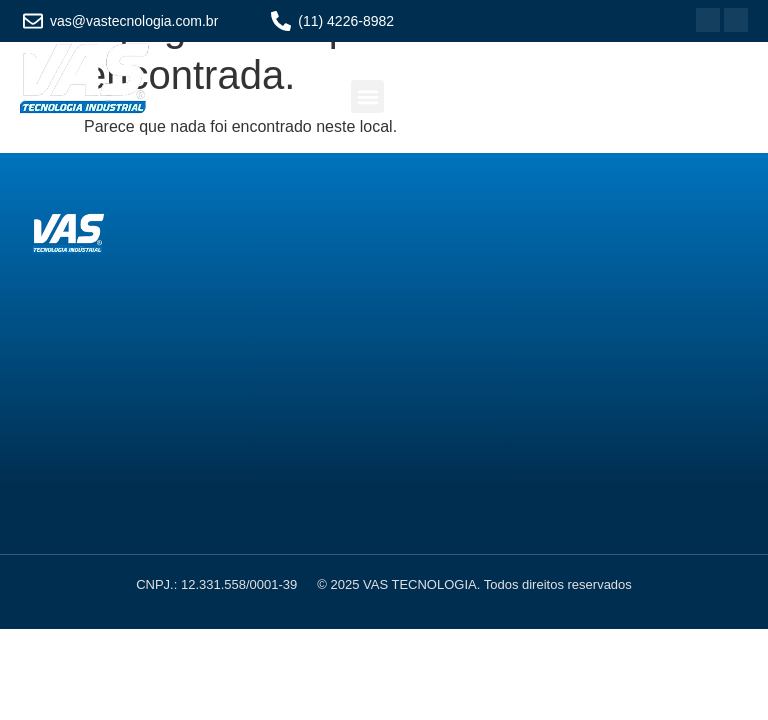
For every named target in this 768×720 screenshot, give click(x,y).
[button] (367, 96)
